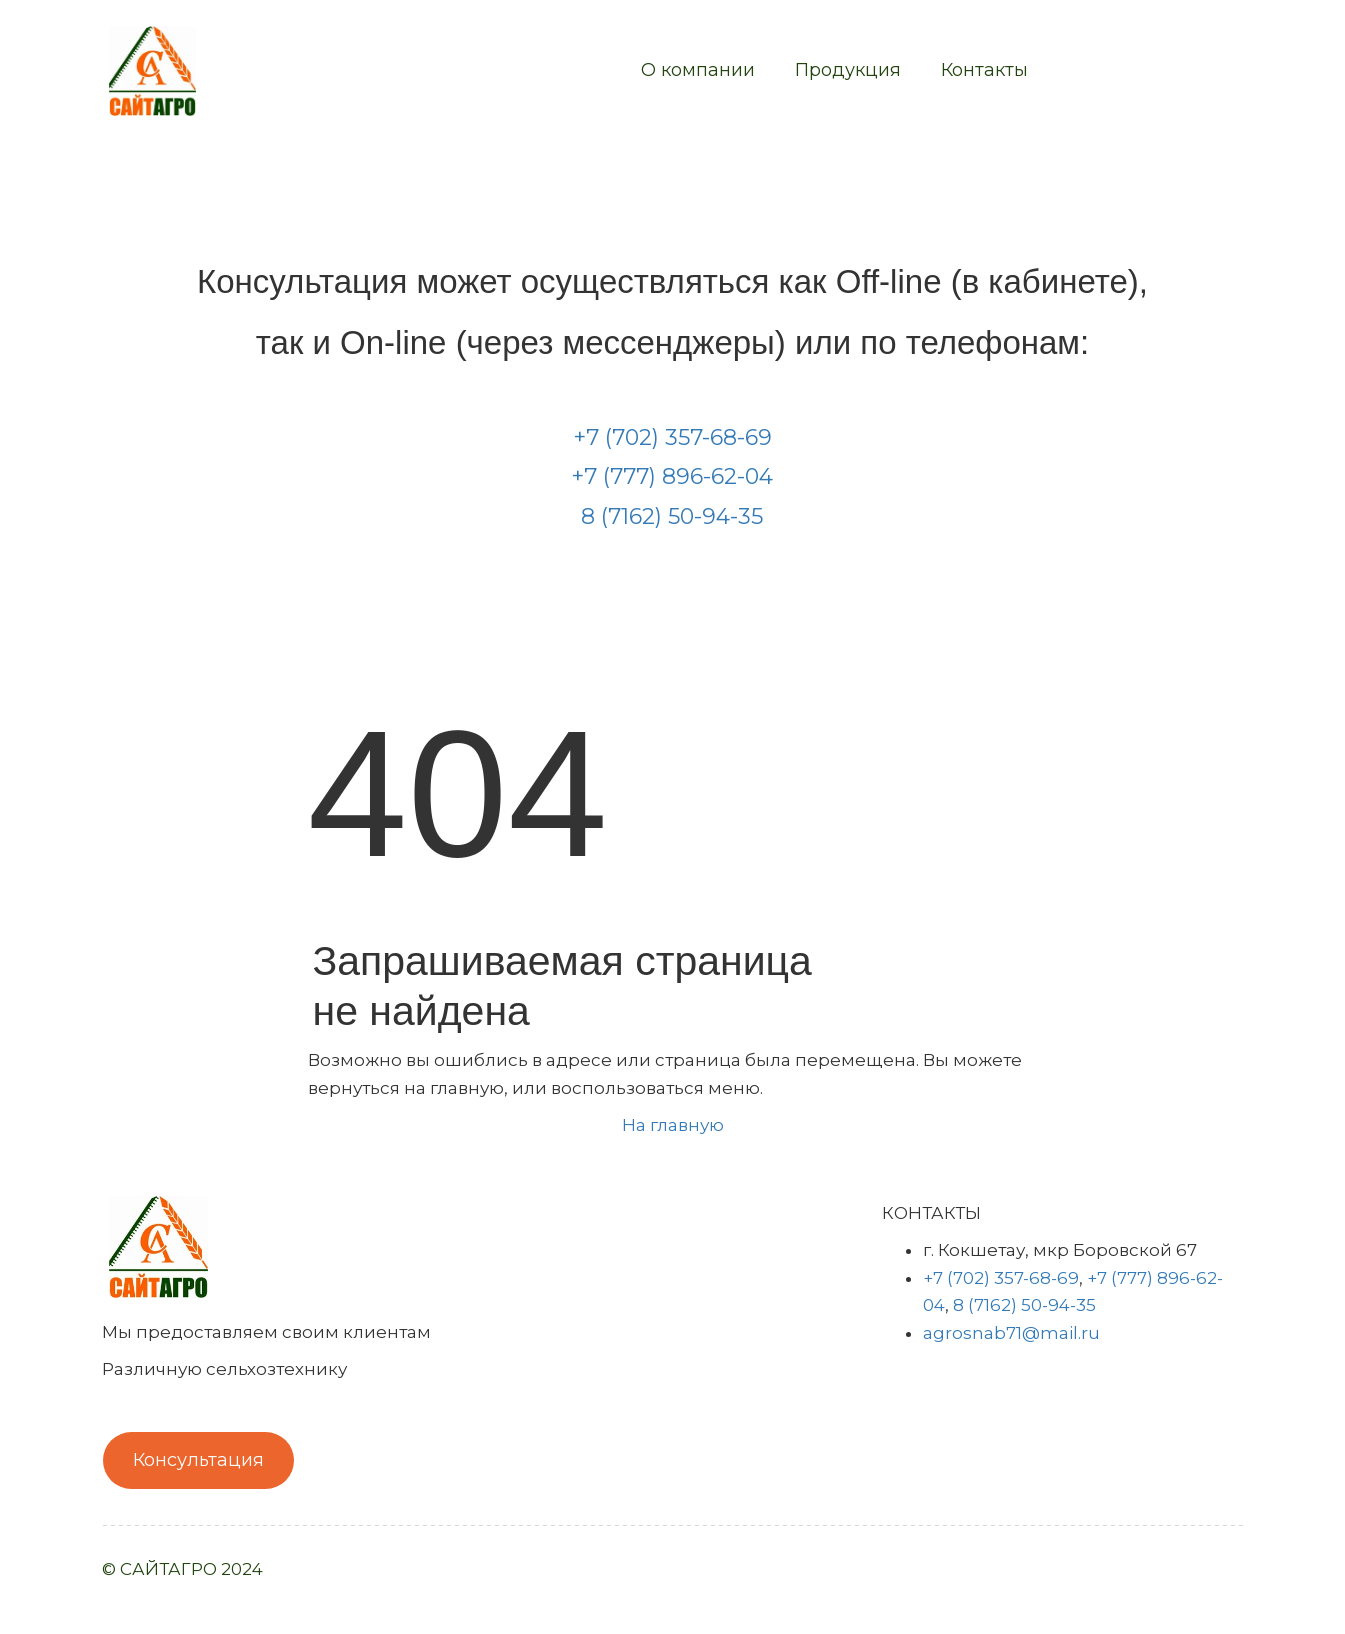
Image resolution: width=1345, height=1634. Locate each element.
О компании (698, 70)
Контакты (984, 70)
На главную (673, 1125)
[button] (848, 71)
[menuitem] (698, 71)
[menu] (638, 71)
